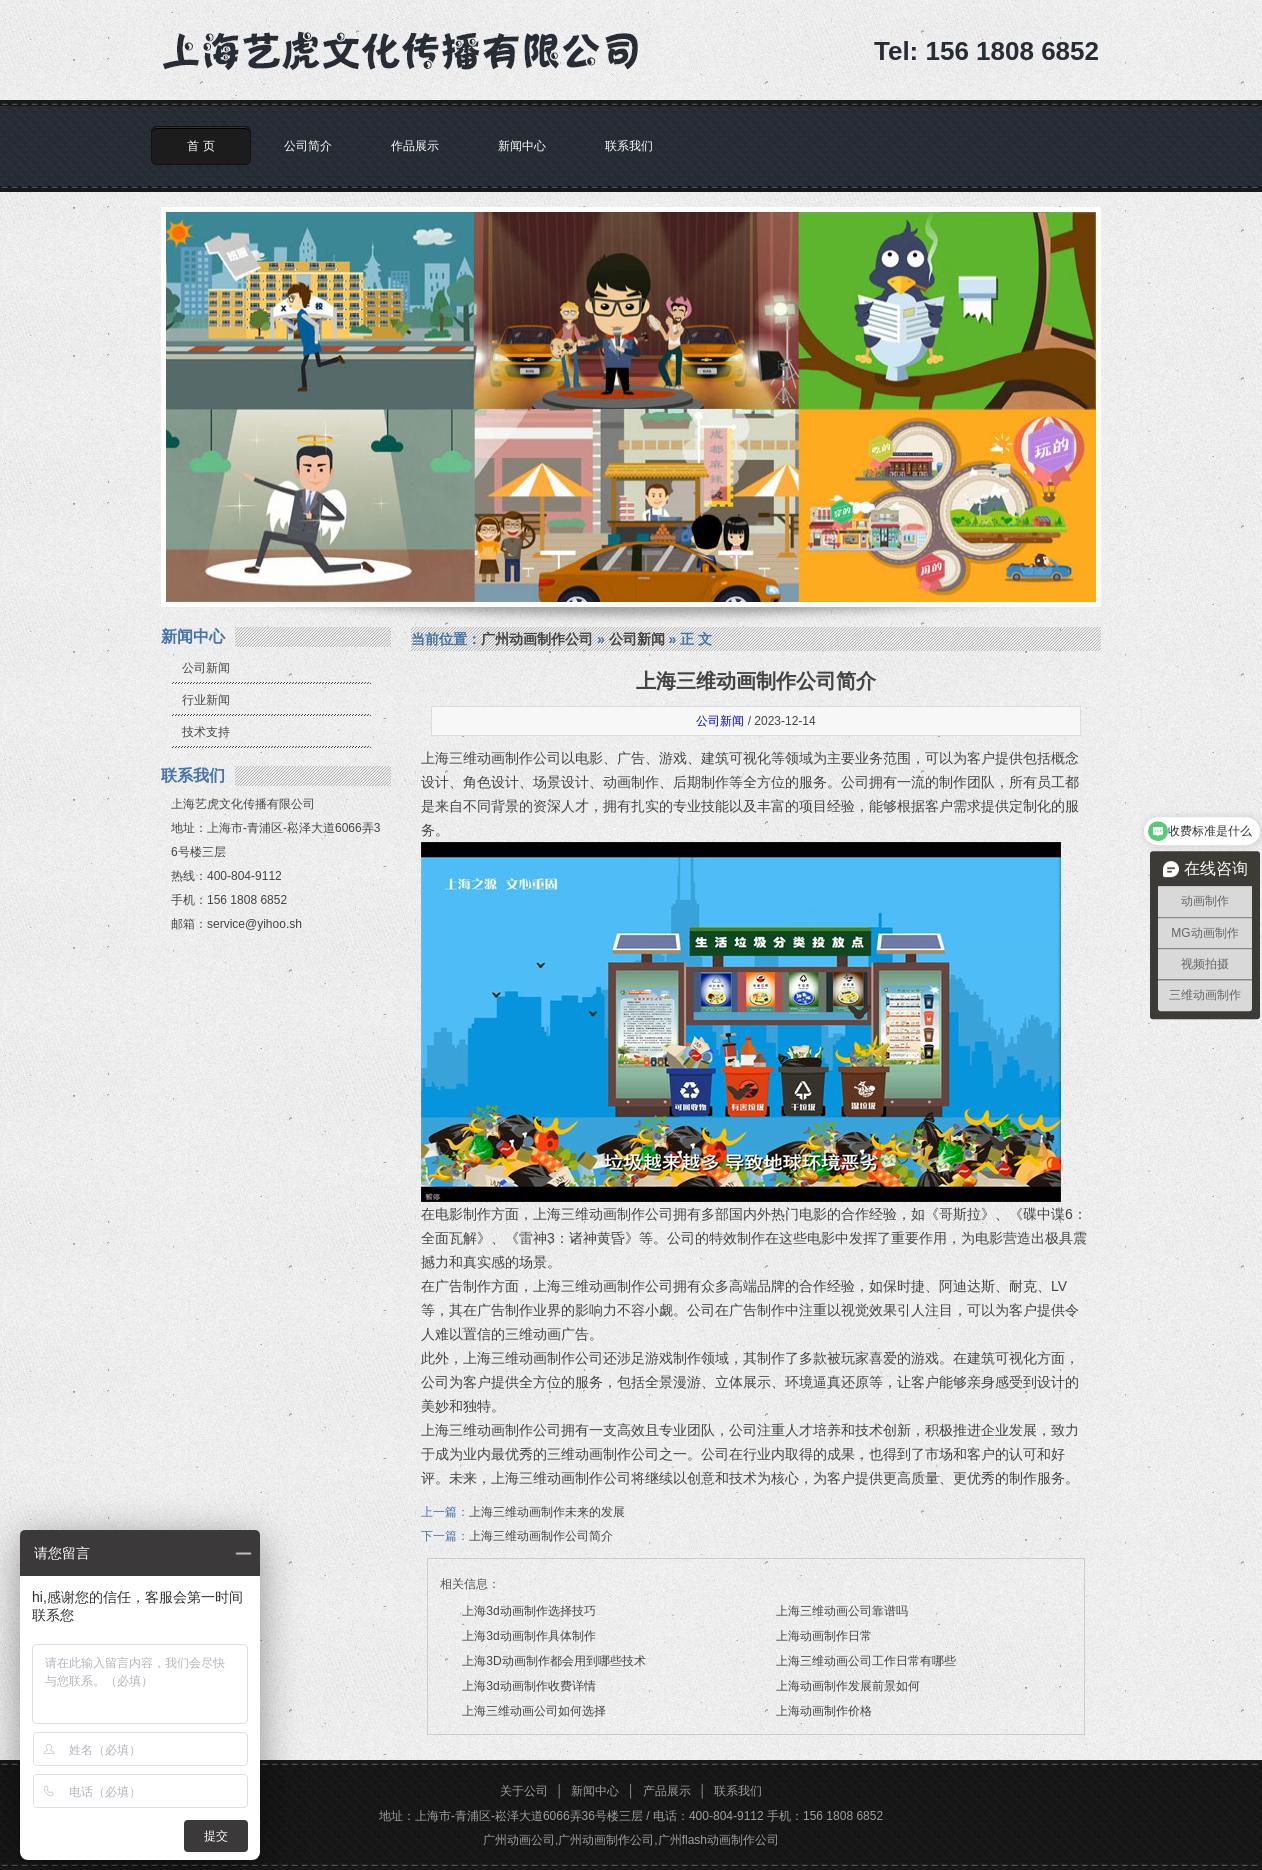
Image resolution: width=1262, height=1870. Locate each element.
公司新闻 (206, 668)
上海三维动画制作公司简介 (541, 1536)
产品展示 (667, 1791)
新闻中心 (522, 146)
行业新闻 (206, 700)
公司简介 (308, 146)
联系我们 (629, 146)
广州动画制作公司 (537, 639)
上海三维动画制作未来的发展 (547, 1512)
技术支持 (206, 732)
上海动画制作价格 (824, 1711)
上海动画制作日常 (824, 1636)
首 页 (200, 146)
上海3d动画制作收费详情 (528, 1686)
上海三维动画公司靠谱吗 (842, 1611)
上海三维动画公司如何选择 (534, 1711)
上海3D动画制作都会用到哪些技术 (553, 1661)
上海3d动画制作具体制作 (528, 1636)
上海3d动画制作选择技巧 (528, 1611)
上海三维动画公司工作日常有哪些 (866, 1661)
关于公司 (524, 1791)
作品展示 (415, 146)
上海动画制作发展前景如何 (848, 1686)
